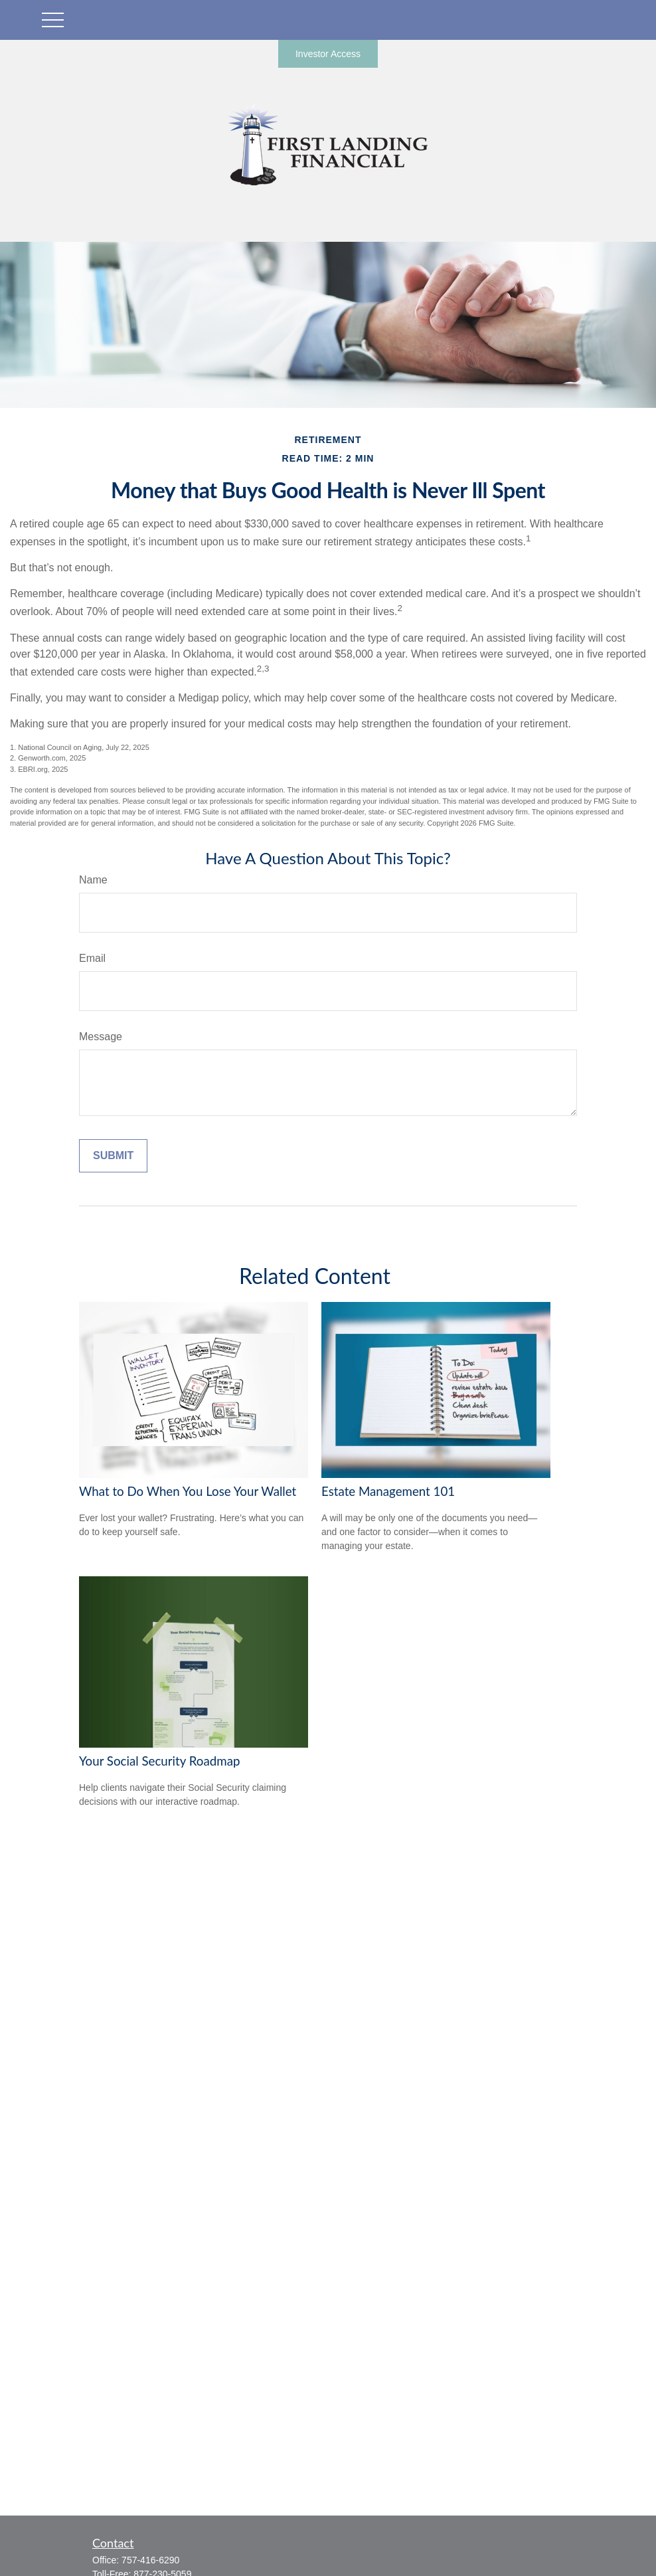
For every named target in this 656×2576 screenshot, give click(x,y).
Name (93, 879)
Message (100, 1036)
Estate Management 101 (388, 1491)
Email (92, 958)
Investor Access (328, 53)
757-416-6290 (150, 2560)
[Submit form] (113, 1155)
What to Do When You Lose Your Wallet (187, 1491)
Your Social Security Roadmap (159, 1761)
